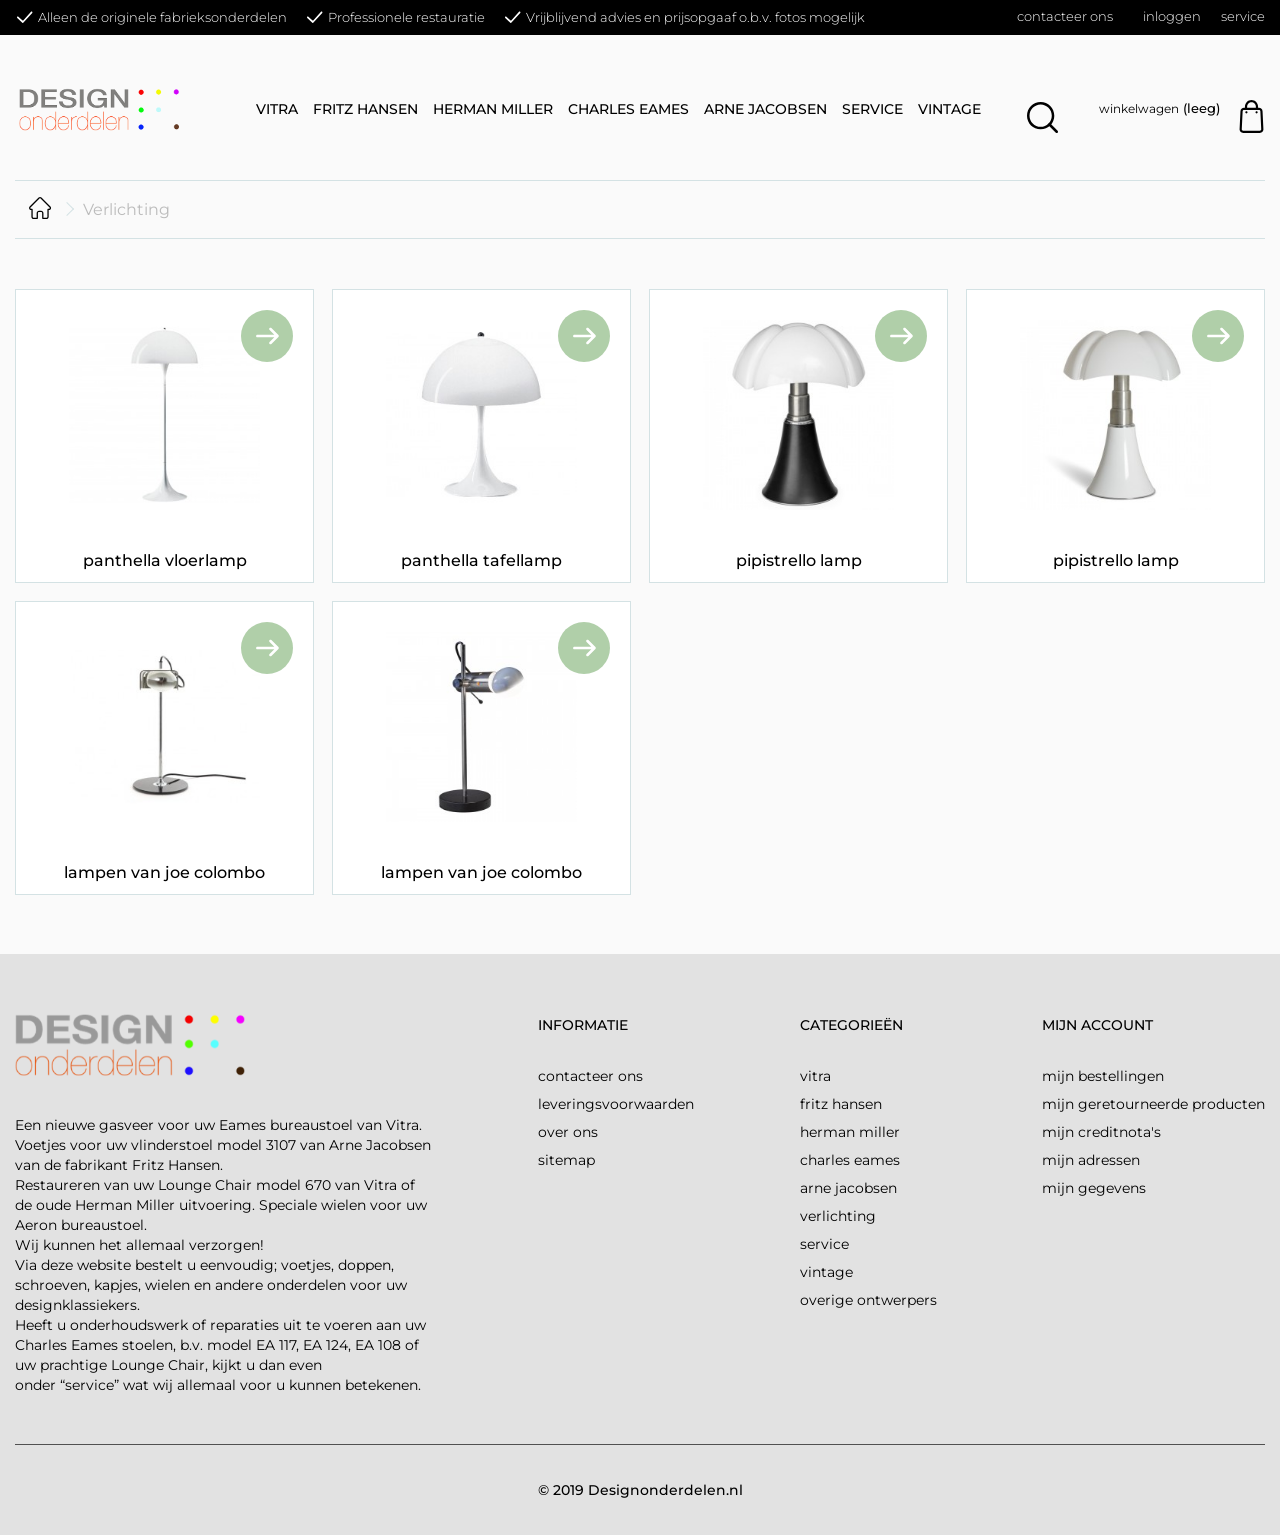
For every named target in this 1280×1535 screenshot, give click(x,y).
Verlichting (838, 1216)
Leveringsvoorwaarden (616, 1104)
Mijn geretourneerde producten (1153, 1104)
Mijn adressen (1091, 1160)
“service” (89, 1385)
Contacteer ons (1065, 16)
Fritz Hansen (365, 109)
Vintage (949, 109)
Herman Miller (493, 109)
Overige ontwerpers (868, 1300)
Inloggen (1172, 16)
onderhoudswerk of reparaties (174, 1325)
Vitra (277, 109)
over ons (568, 1132)
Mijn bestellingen (1103, 1076)
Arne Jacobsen (765, 109)
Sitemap (566, 1160)
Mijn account (1097, 1025)
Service (1243, 16)
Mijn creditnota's (1101, 1132)
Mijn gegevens (1094, 1188)
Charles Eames (628, 109)
